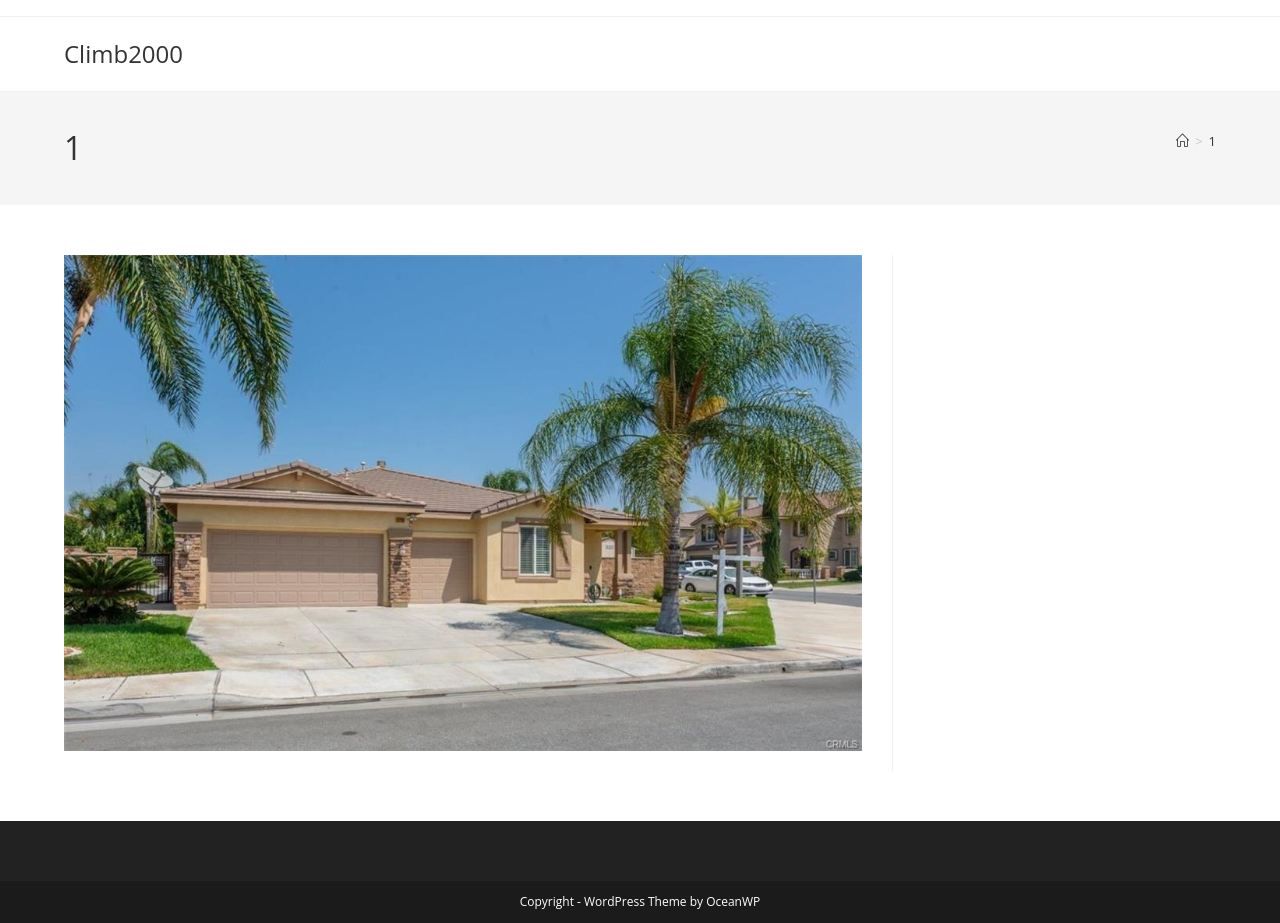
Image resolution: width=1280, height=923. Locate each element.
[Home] (1182, 141)
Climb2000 (123, 53)
